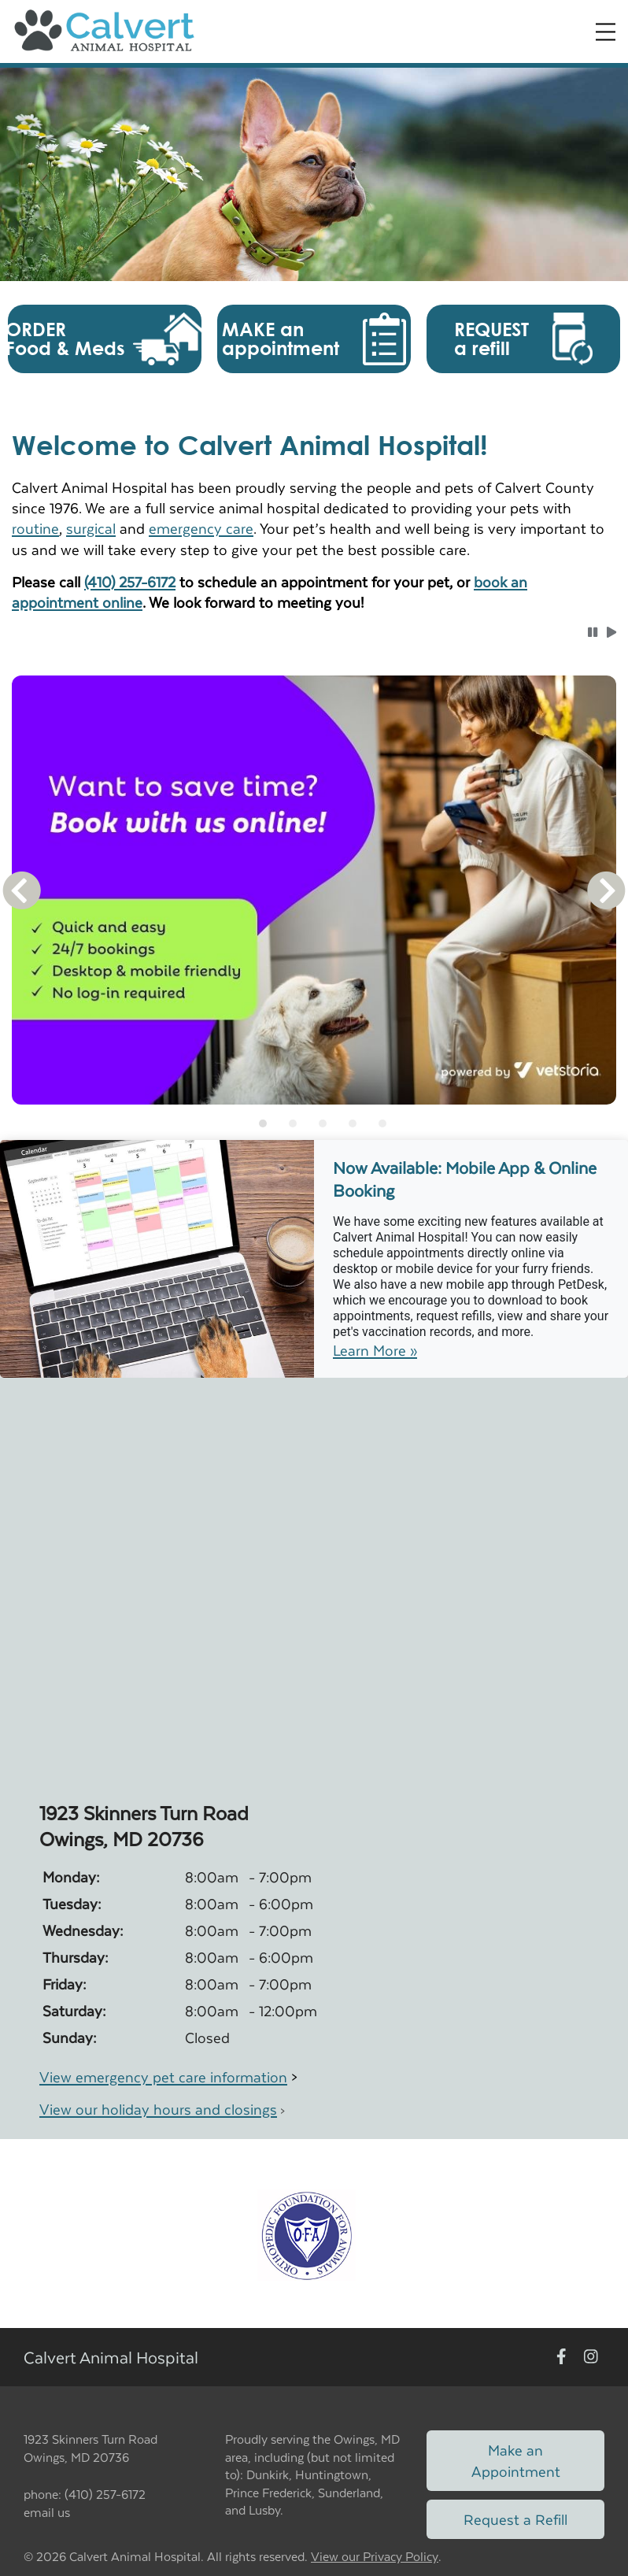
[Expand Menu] (605, 32)
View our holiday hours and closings (158, 2108)
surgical (91, 527)
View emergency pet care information (163, 2076)
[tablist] (314, 1123)
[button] (104, 339)
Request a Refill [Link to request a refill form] (515, 2519)
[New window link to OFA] (306, 2234)
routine (35, 527)
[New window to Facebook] (561, 2357)
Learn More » (375, 1350)
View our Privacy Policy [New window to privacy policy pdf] (374, 2557)
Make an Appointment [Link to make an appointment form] (515, 2460)
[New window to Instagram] (591, 2357)
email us (47, 2512)
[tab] (263, 1123)
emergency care (201, 527)
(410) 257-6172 (129, 581)
